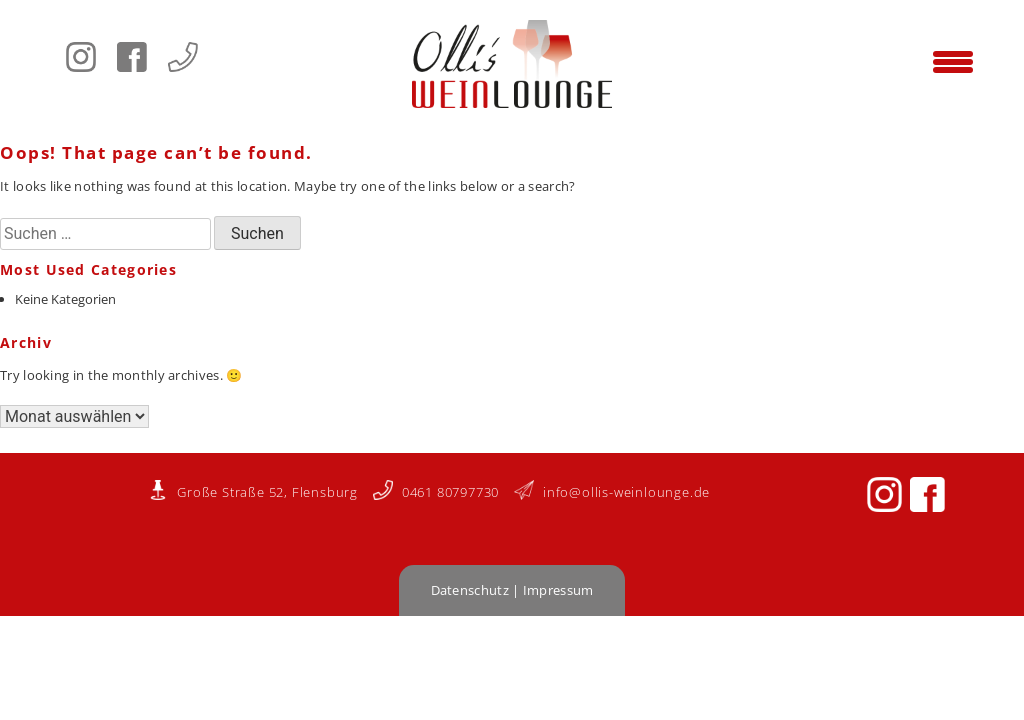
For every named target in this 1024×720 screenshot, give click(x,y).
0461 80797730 (436, 492)
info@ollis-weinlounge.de (612, 492)
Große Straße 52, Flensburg (253, 492)
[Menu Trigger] (953, 60)
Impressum (558, 590)
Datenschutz (470, 590)
